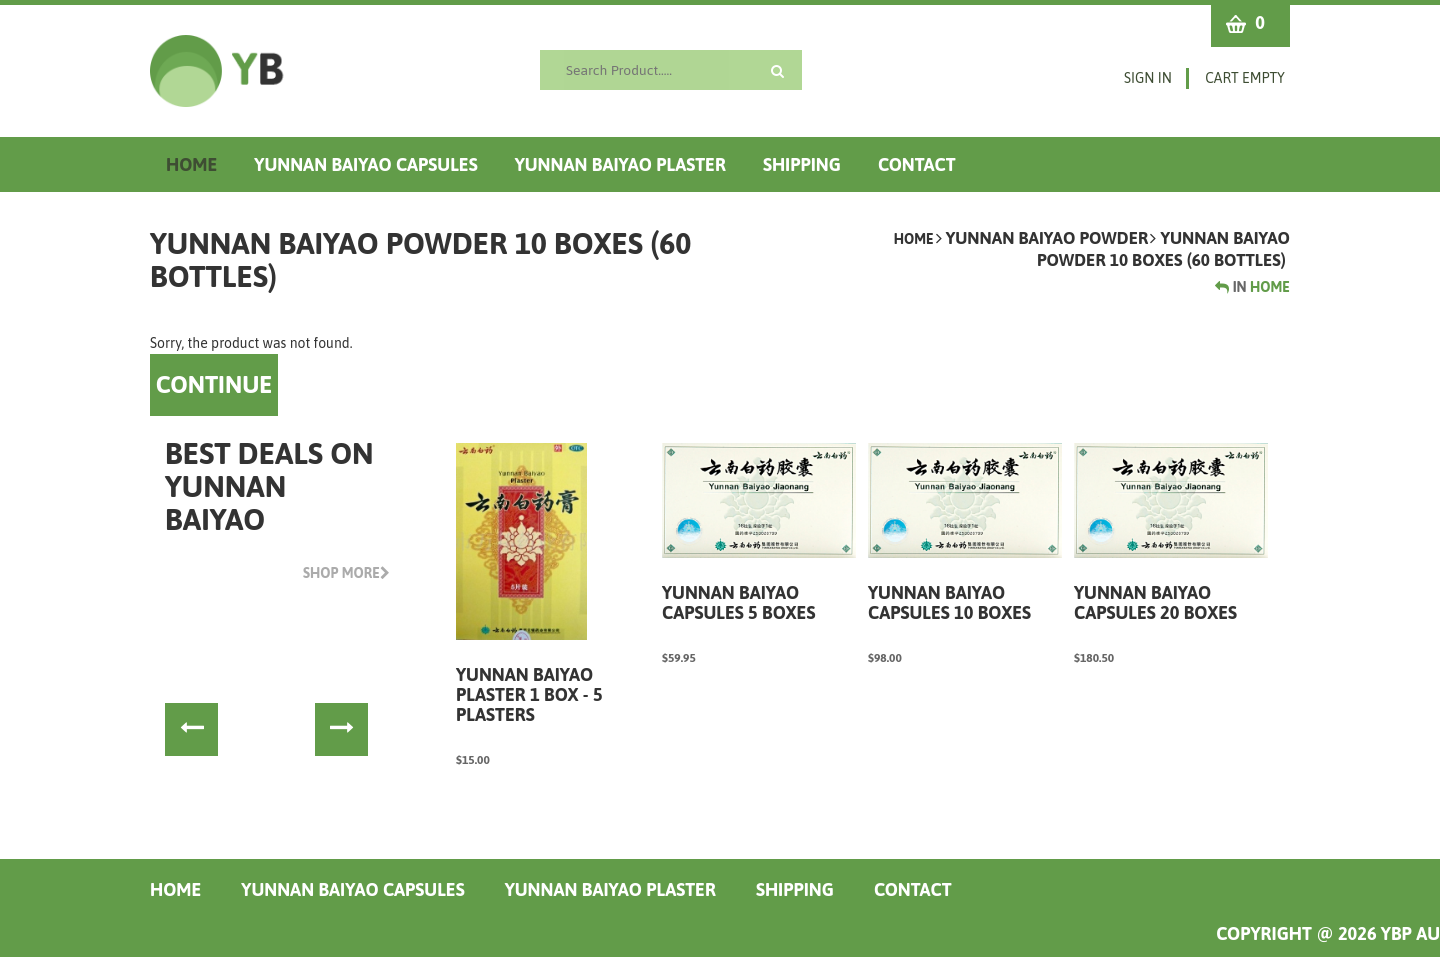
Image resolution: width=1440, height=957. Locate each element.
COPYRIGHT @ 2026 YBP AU (1328, 933)
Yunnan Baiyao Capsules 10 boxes (949, 602)
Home (914, 239)
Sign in (1148, 78)
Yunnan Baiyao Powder (1047, 238)
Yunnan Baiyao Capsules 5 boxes (738, 602)
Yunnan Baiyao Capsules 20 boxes (1155, 602)
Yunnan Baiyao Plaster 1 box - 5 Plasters (529, 694)
